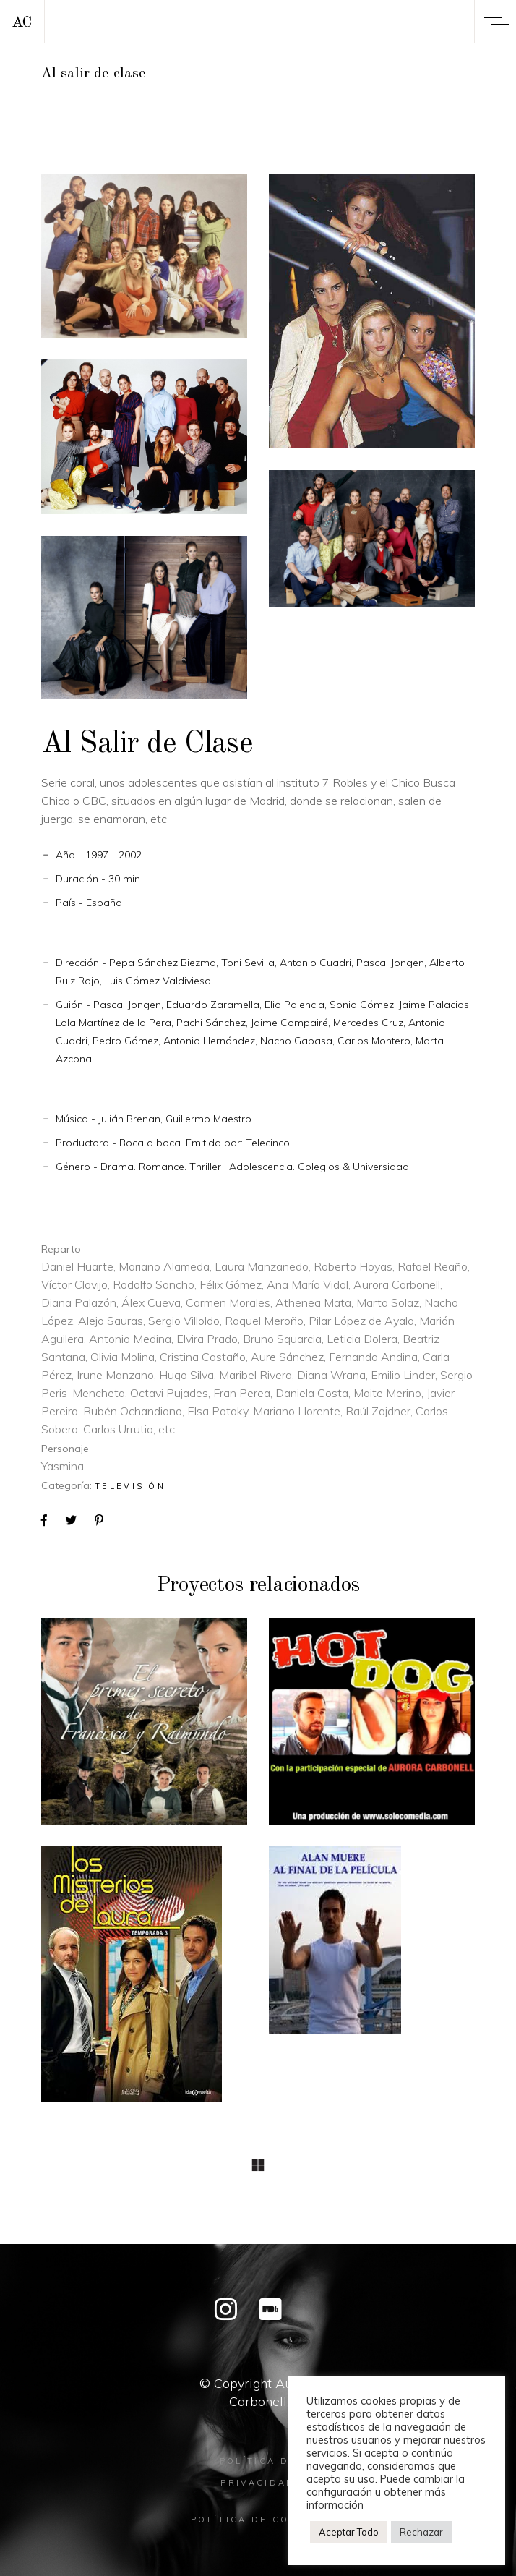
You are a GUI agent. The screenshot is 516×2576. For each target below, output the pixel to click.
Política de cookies (258, 2520)
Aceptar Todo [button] (349, 2532)
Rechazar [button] (421, 2532)
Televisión (130, 1486)
